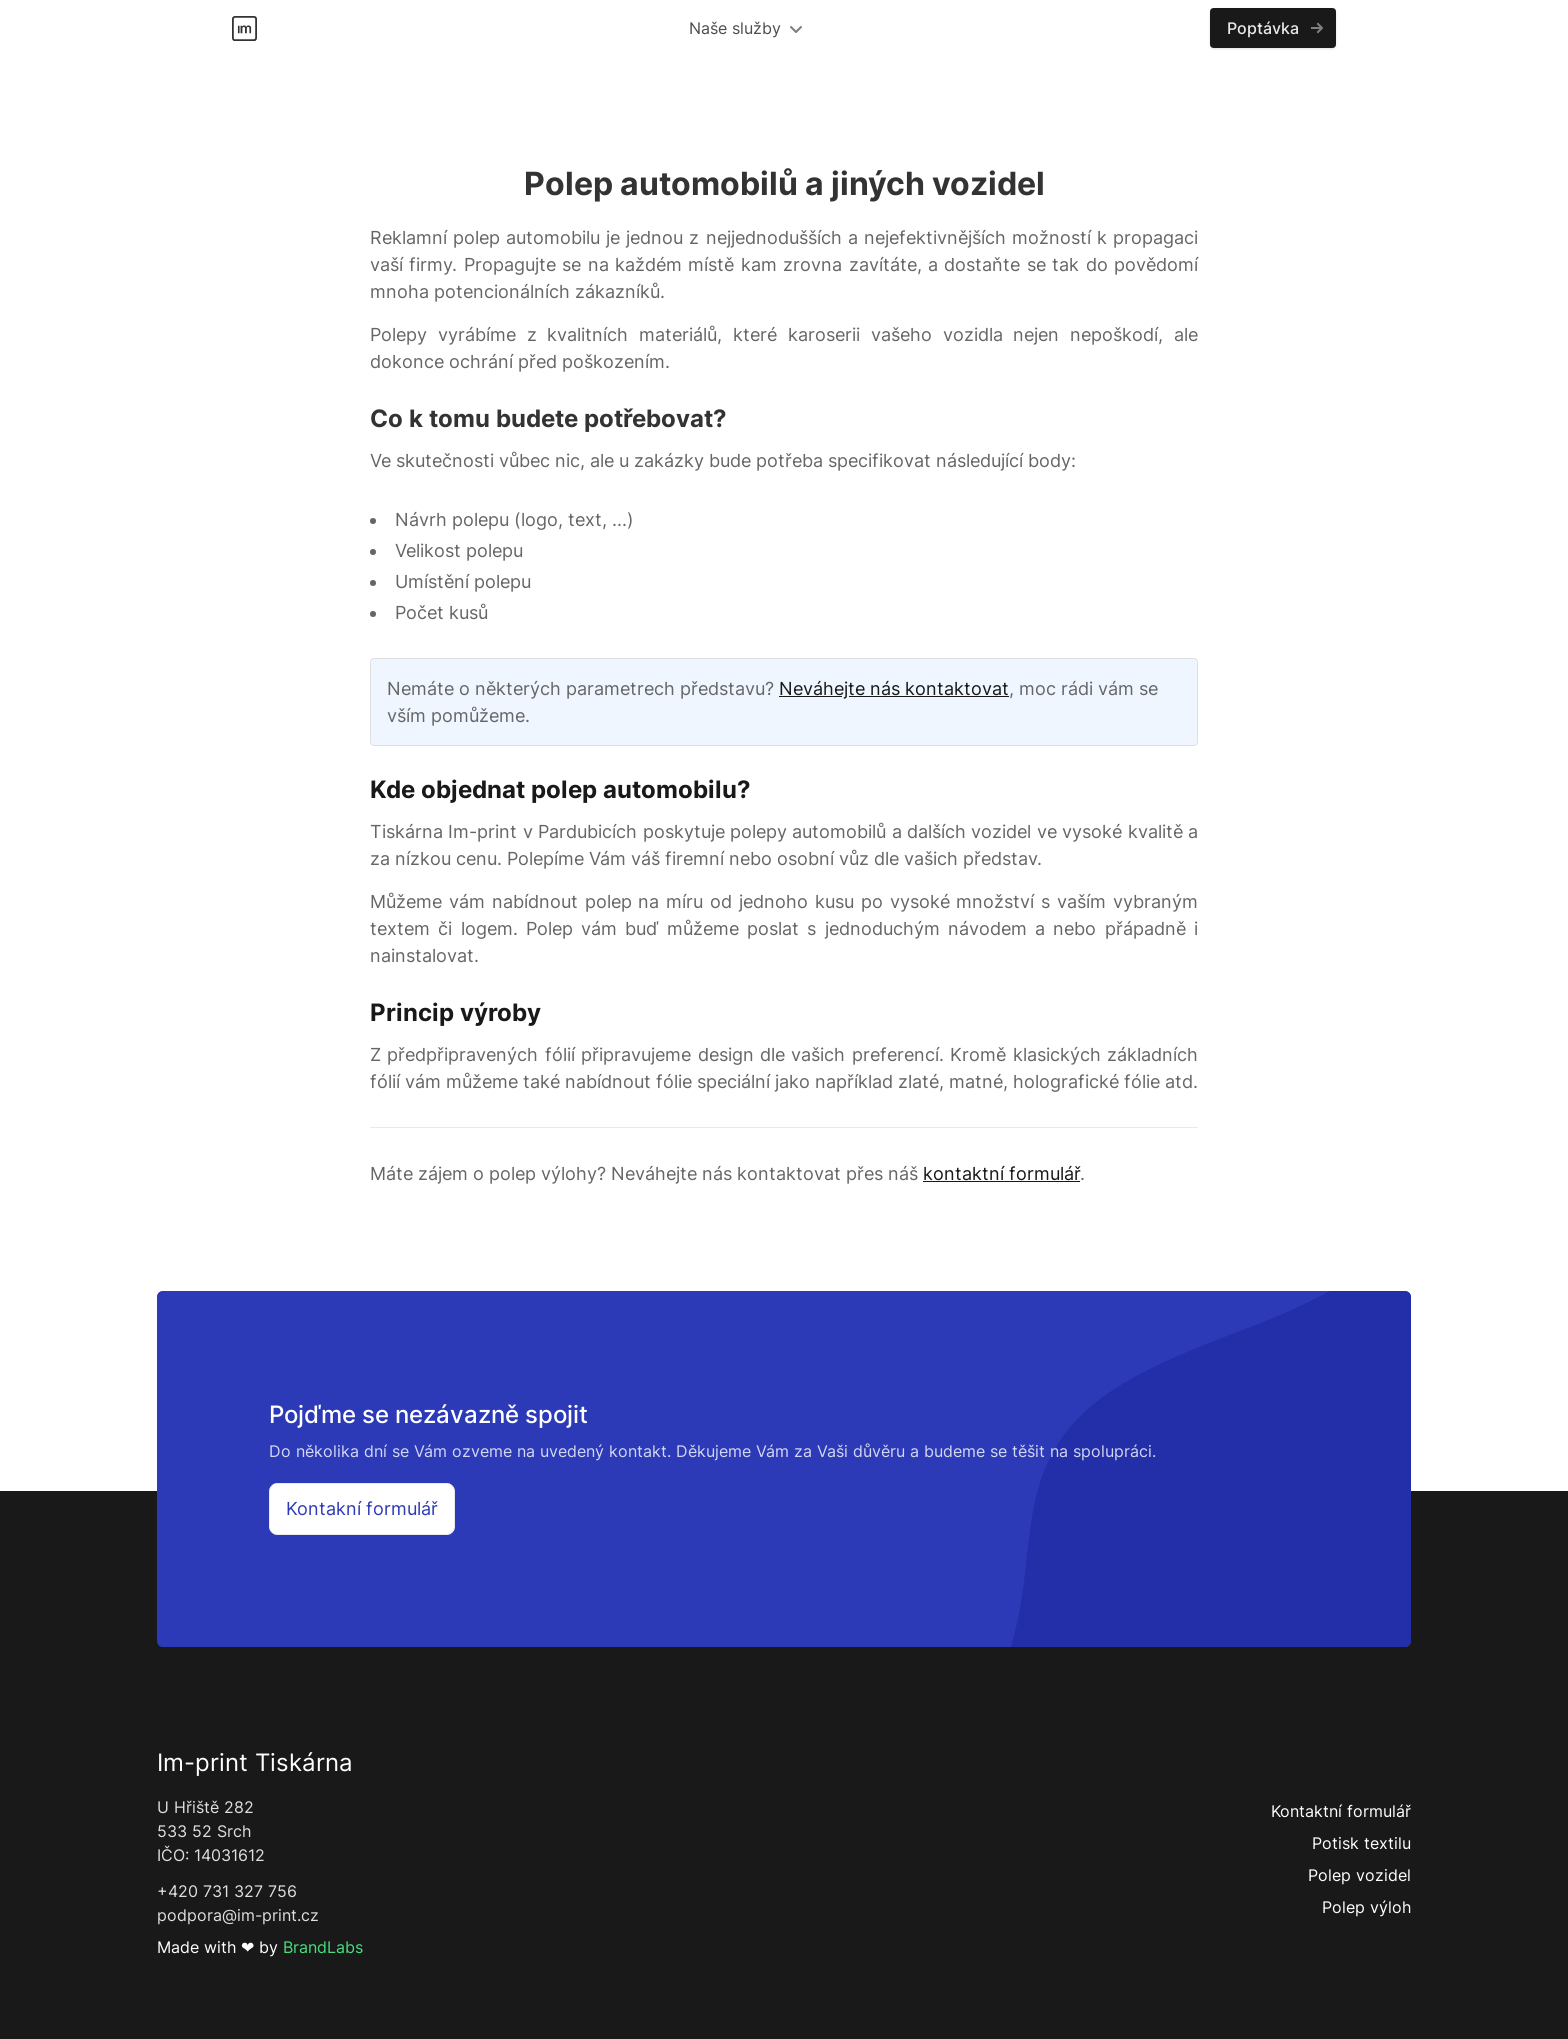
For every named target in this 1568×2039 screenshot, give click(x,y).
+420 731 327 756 (227, 1891)
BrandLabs (323, 1947)
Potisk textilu (1361, 1843)
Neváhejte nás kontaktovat (894, 688)
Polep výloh (1366, 1907)
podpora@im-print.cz (238, 1915)
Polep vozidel (1359, 1875)
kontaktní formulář (1001, 1173)
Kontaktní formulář (1341, 1811)
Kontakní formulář (362, 1508)
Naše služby (745, 28)
